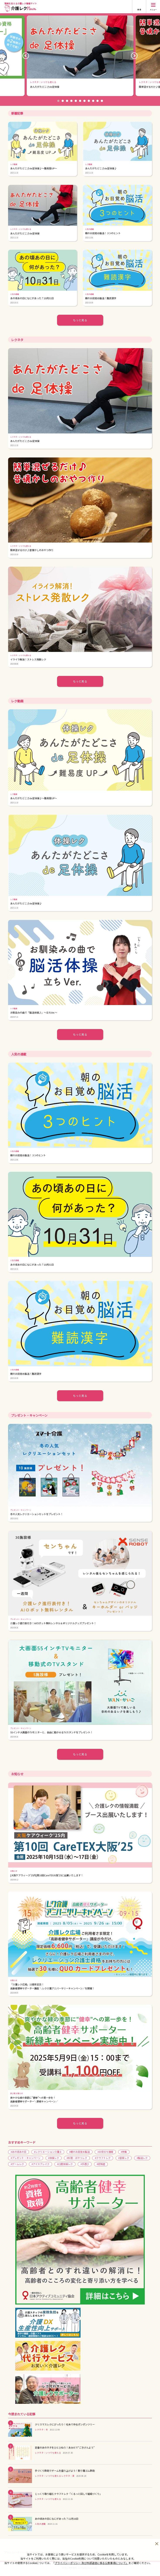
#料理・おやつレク (77, 2158)
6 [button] (80, 101)
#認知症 (101, 2164)
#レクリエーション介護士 (48, 2151)
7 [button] (84, 101)
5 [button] (76, 101)
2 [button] (63, 101)
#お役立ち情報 (105, 2151)
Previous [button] (25, 55)
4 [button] (71, 101)
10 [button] (97, 101)
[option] (80, 55)
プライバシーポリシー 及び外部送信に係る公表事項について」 (91, 2563)
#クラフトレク (103, 2158)
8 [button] (89, 101)
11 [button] (102, 101)
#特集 (124, 2151)
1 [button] (58, 101)
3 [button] (67, 101)
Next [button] (134, 55)
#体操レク (53, 2158)
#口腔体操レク (65, 2164)
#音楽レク (123, 2158)
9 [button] (93, 101)
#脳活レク (142, 2158)
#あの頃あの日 (18, 2151)
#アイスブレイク (40, 2164)
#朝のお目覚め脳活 (79, 2151)
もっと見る (80, 320)
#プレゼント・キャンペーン (25, 2158)
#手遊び (85, 2164)
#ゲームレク (17, 2164)
